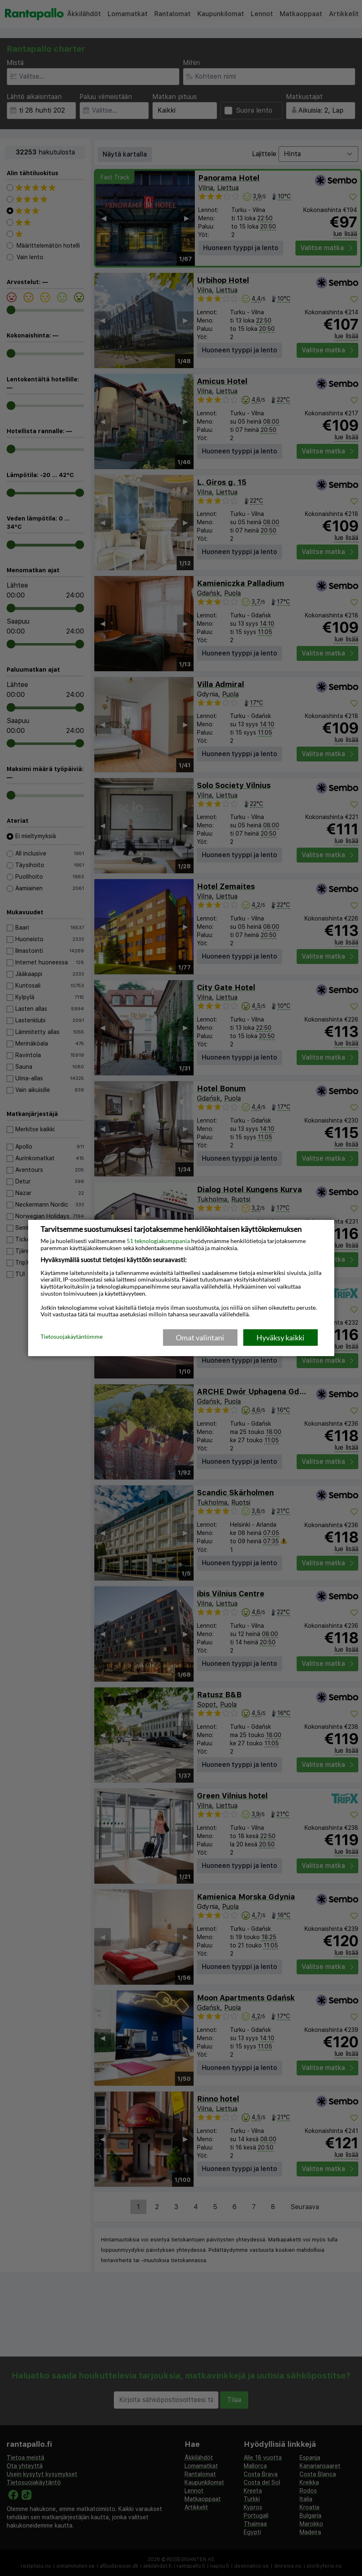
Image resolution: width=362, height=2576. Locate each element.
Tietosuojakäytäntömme (72, 1337)
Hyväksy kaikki (280, 1337)
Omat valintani (200, 1337)
